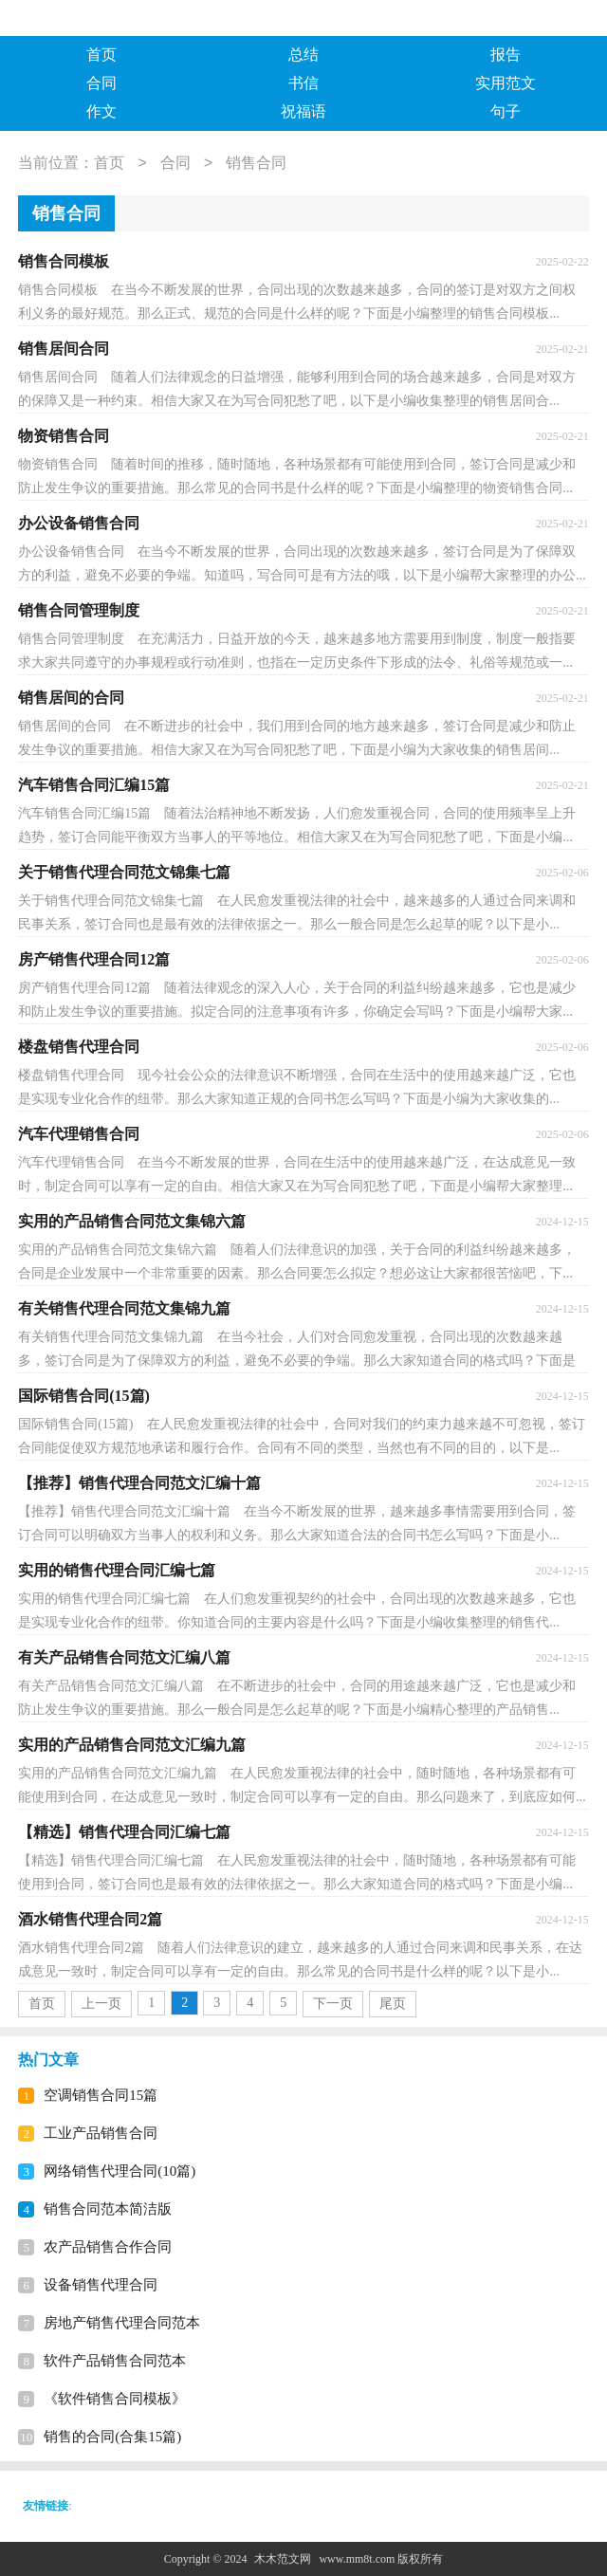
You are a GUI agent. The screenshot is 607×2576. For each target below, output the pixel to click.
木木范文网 (282, 2559)
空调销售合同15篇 (100, 2095)
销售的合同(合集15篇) (112, 2436)
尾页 (392, 2003)
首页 (101, 54)
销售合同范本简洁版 (108, 2209)
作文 (101, 111)
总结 (303, 54)
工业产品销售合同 (100, 2133)
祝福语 (303, 111)
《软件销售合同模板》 (115, 2398)
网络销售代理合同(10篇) (119, 2171)
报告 (505, 54)
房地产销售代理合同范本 (122, 2322)
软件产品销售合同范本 (115, 2360)
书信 (303, 83)
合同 (101, 83)
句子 (505, 111)
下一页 (333, 2003)
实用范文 (505, 83)
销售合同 (256, 164)
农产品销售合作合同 (108, 2246)
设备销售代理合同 (100, 2284)
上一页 (101, 2003)
